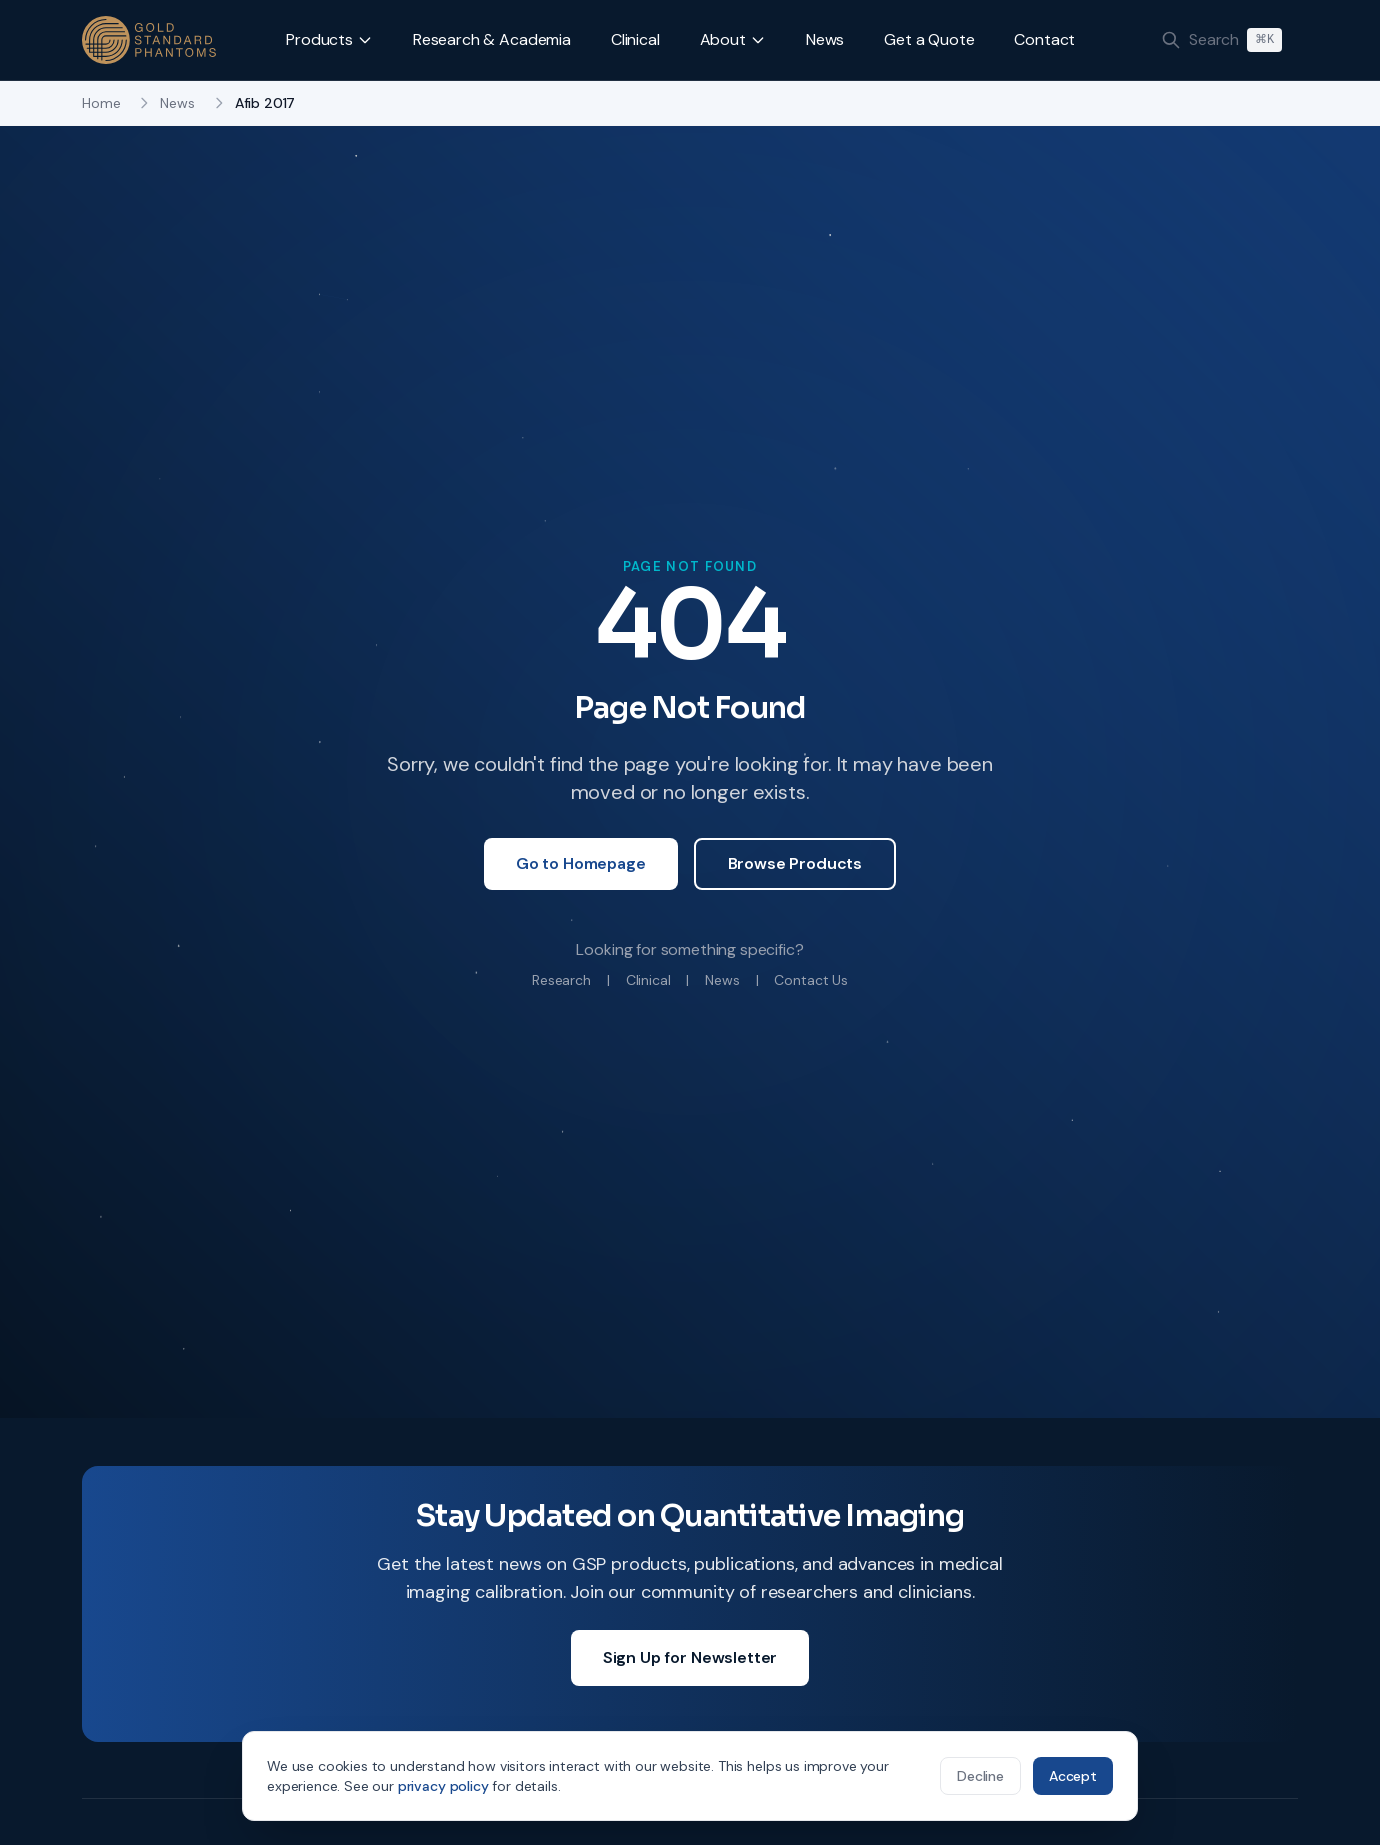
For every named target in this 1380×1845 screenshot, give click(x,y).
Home (101, 103)
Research (561, 980)
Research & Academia (492, 39)
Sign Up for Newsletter (690, 1657)
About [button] (733, 39)
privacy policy (443, 1786)
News (825, 39)
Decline (980, 1776)
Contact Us (810, 980)
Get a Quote (929, 39)
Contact (1044, 39)
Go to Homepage (581, 863)
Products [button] (329, 39)
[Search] (1221, 40)
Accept (1073, 1776)
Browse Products (795, 863)
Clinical (635, 39)
